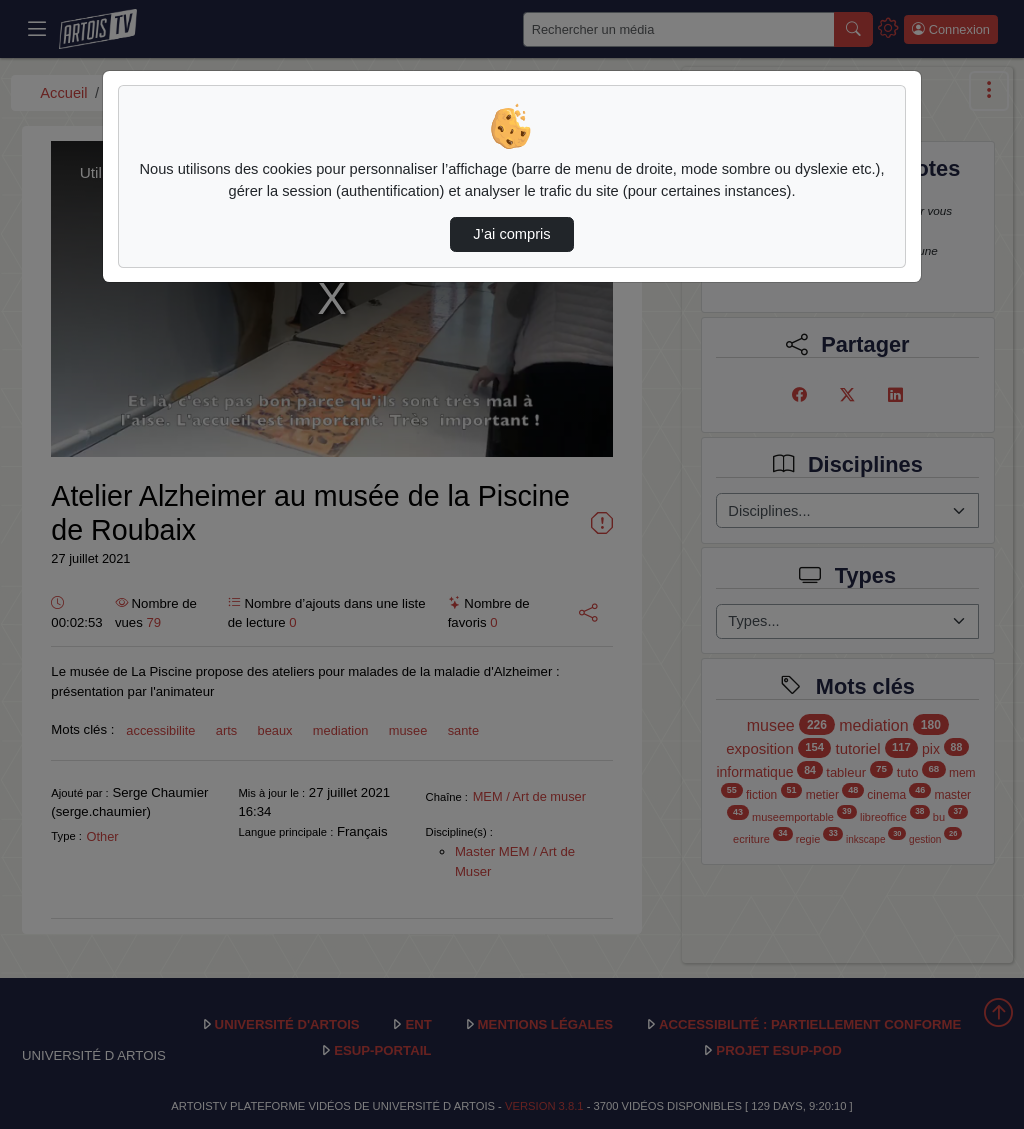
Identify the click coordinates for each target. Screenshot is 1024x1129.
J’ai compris (511, 234)
